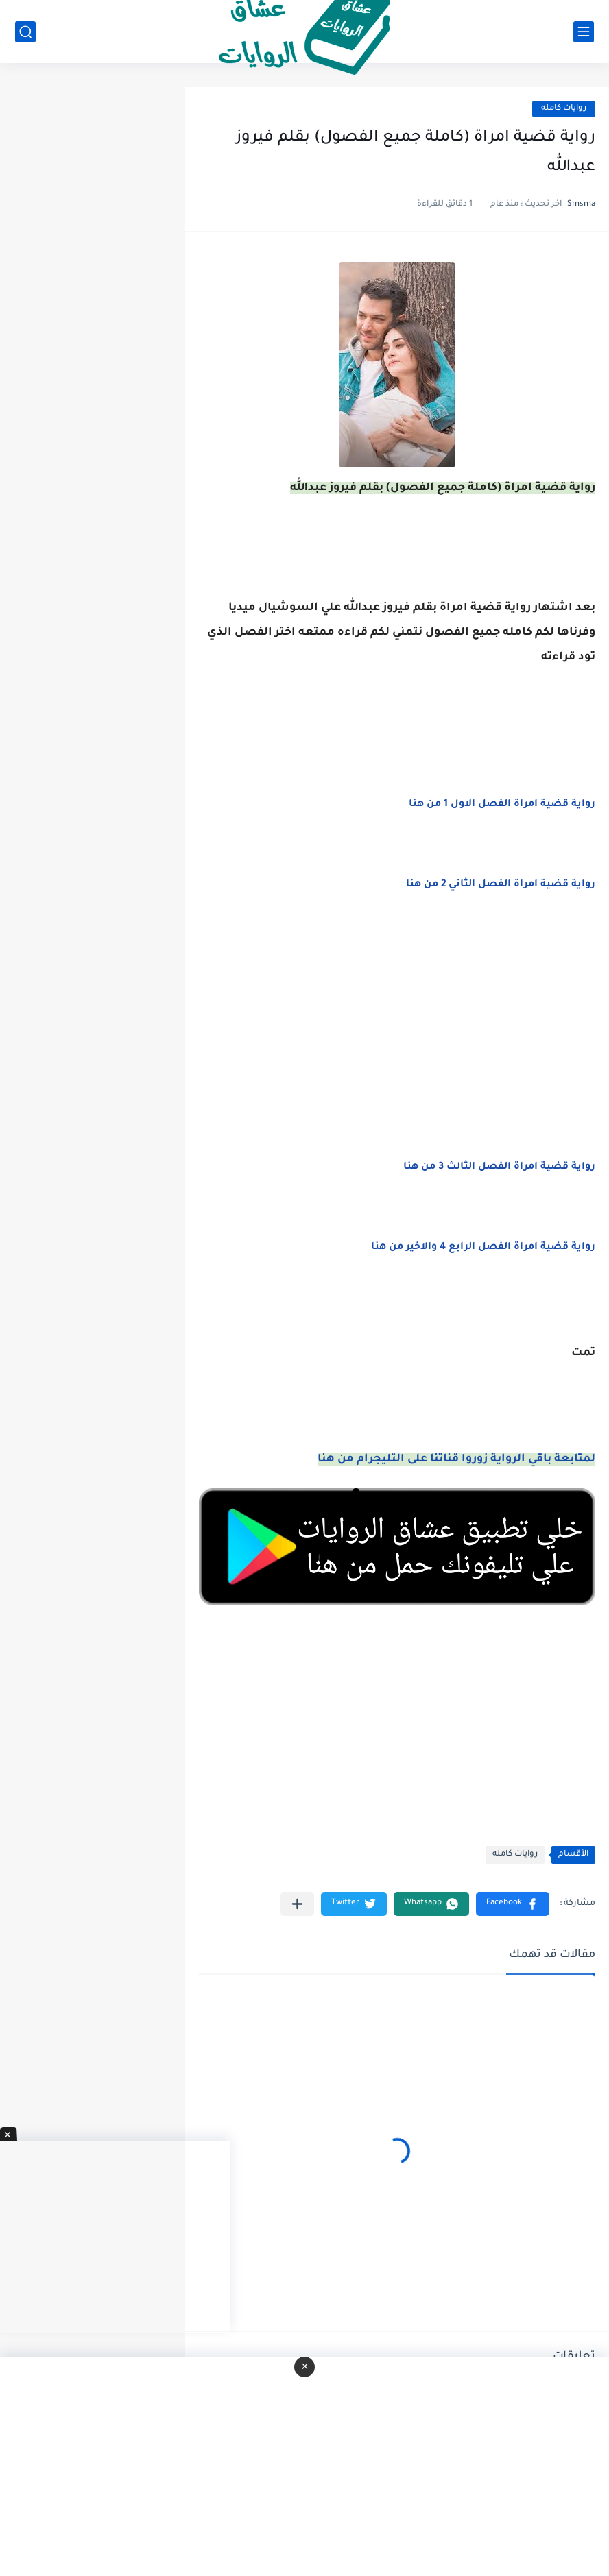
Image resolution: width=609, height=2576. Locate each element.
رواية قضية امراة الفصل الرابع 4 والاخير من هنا (483, 1247)
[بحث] (25, 31)
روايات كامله (563, 108)
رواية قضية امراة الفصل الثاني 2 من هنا (500, 884)
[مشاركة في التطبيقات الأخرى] (297, 1904)
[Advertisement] (397, 1042)
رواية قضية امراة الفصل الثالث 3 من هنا (499, 1167)
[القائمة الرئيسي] (583, 31)
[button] (512, 1904)
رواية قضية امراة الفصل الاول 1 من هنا (502, 804)
